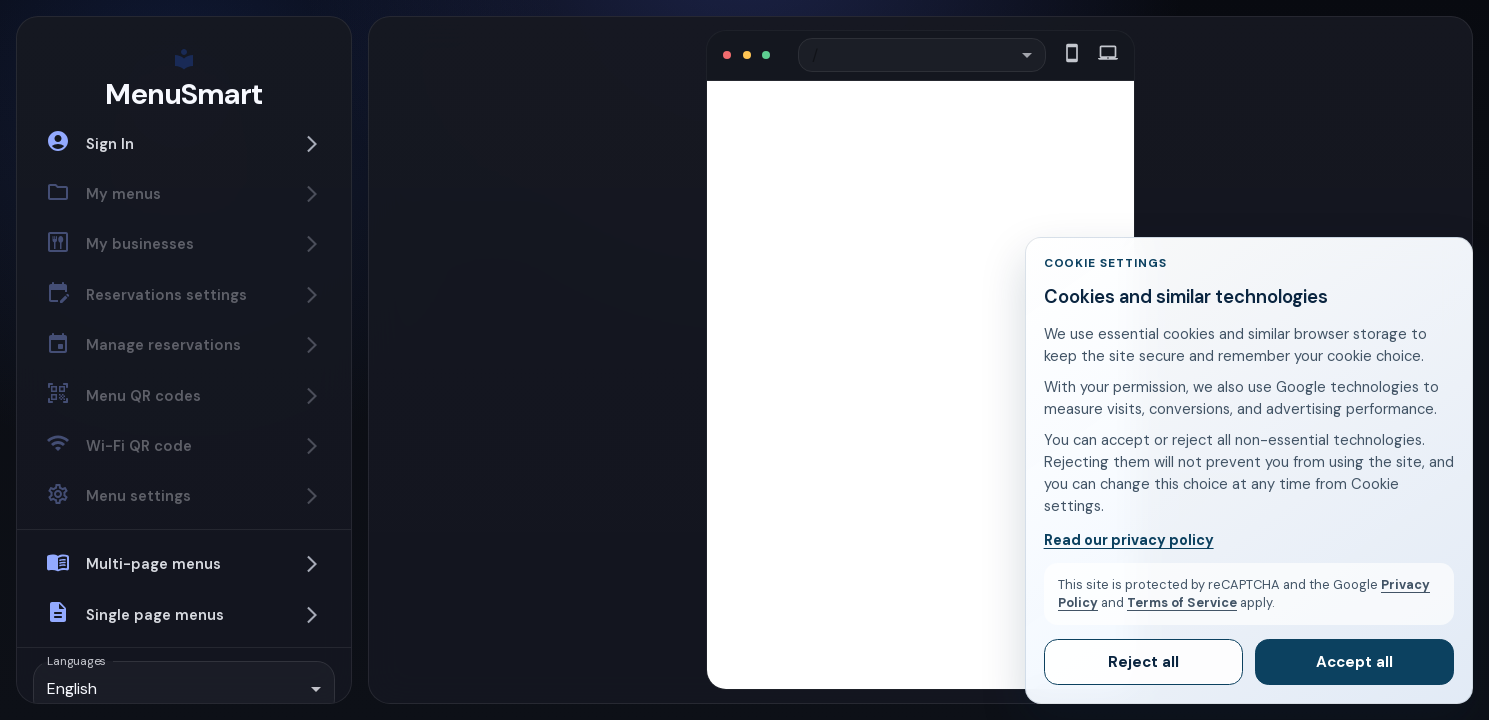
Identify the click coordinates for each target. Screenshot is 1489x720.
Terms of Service (1182, 602)
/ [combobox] (823, 55)
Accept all (1354, 662)
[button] (184, 143)
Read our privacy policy (1129, 540)
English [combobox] (72, 688)
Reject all (1143, 662)
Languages (76, 660)
